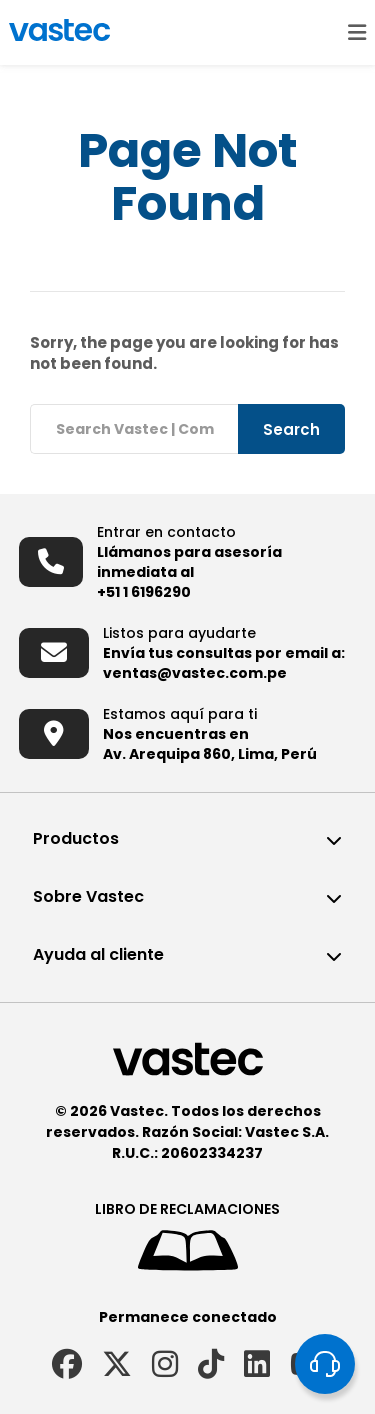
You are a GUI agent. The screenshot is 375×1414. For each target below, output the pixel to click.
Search (291, 429)
